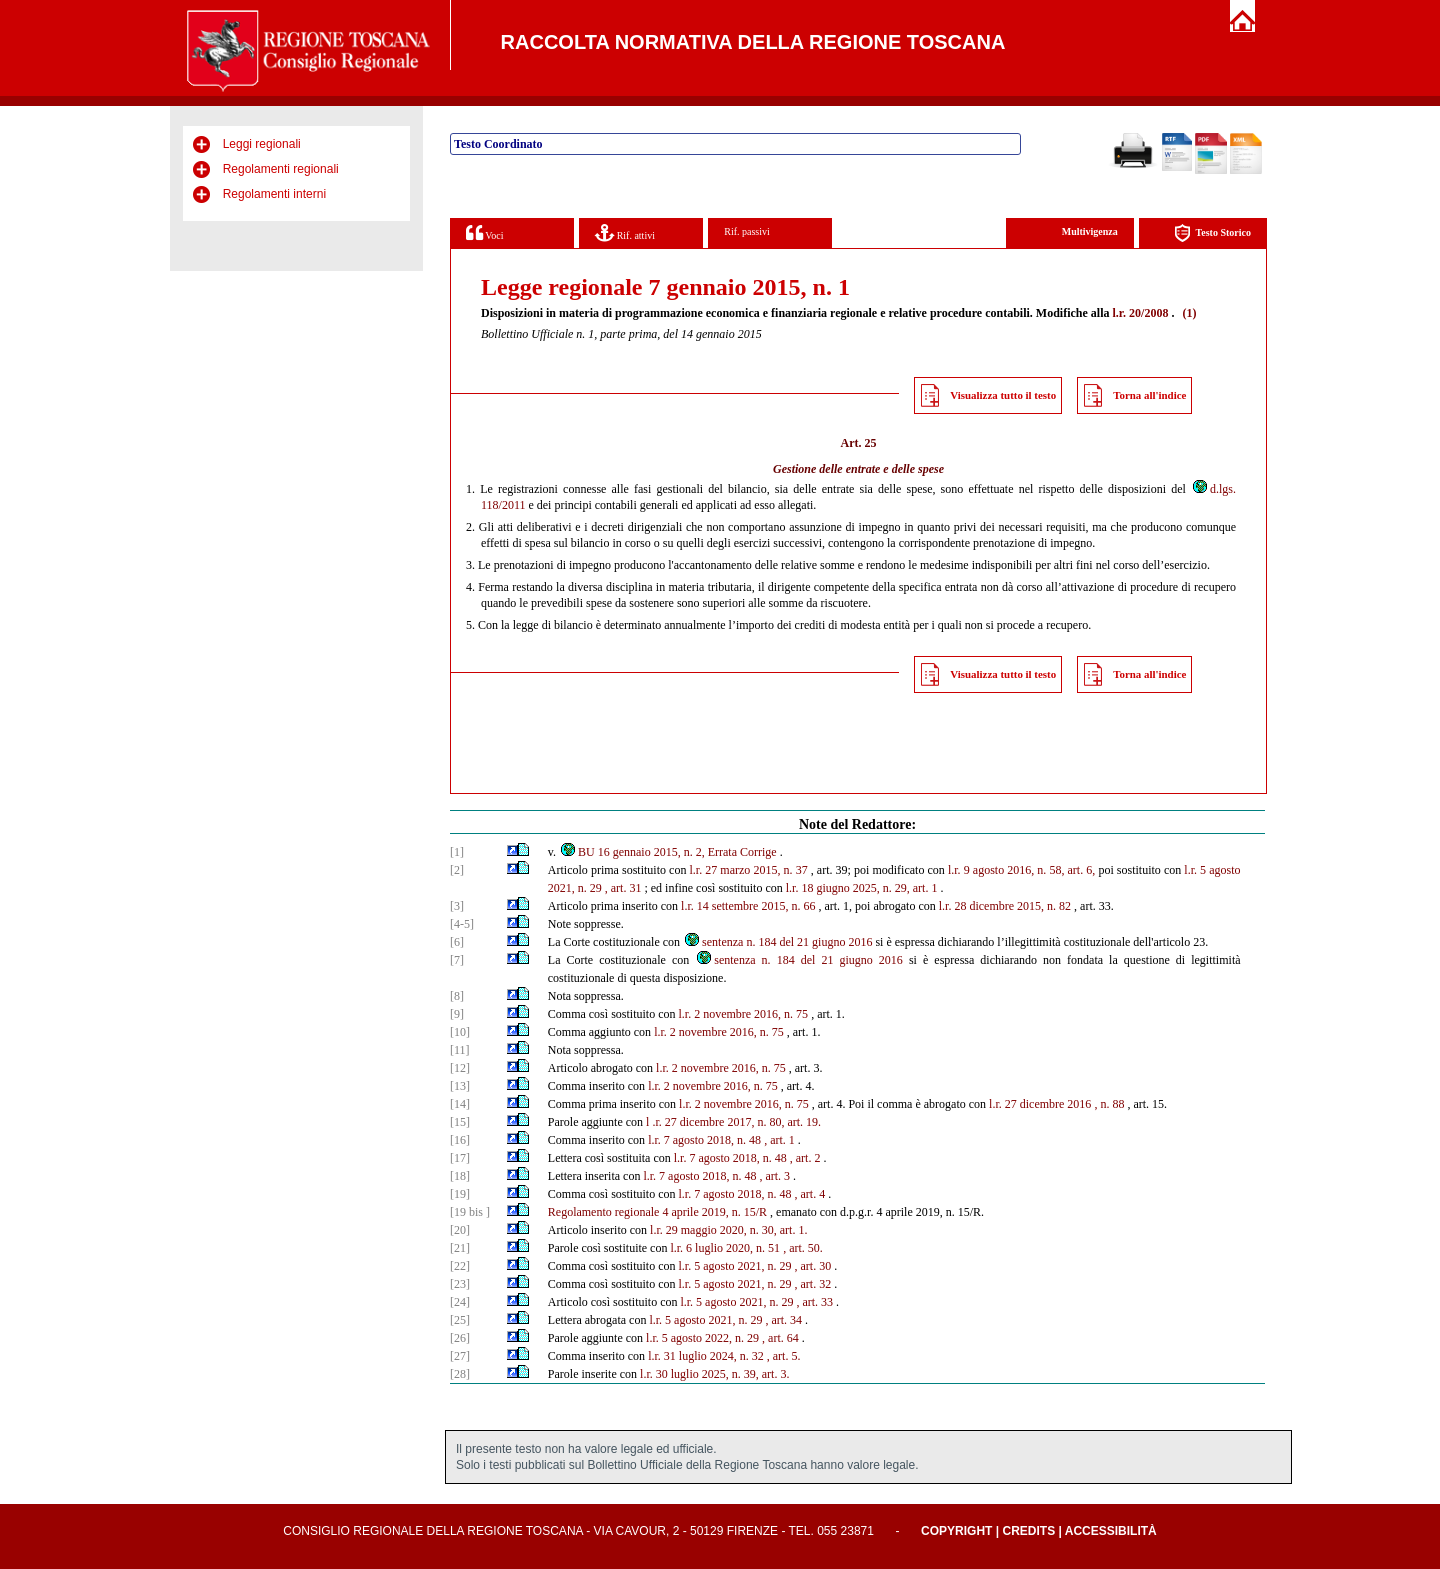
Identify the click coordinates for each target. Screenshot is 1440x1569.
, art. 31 (623, 888)
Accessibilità (1111, 1531)
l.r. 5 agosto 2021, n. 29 (734, 1266)
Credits (1028, 1531)
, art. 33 (814, 1302)
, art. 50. (803, 1248)
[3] (457, 906)
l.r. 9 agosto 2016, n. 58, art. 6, (1021, 870)
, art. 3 (774, 1176)
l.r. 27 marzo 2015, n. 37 (749, 870)
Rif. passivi (747, 231)
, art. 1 (779, 1140)
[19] (460, 1194)
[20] (460, 1230)
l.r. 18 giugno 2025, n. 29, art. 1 (862, 888)
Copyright (956, 1531)
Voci (484, 232)
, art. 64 (780, 1338)
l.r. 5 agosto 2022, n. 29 (702, 1338)
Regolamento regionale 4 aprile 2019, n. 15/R (657, 1212)
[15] (460, 1122)
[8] (457, 996)
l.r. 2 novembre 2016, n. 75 (743, 1014)
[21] (460, 1248)
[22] (460, 1266)
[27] (460, 1356)
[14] (460, 1104)
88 (1118, 1104)
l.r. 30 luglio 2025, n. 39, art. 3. (714, 1374)
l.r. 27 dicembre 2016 (1040, 1104)
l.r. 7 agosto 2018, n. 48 (704, 1140)
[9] (457, 1014)
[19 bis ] (470, 1212)
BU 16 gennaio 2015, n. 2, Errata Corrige (668, 852)
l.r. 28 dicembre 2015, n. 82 (1005, 906)
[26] (460, 1338)
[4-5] (462, 924)
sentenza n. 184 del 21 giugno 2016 (777, 942)
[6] (457, 942)
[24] (460, 1302)
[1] (457, 852)
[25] (460, 1320)
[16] (460, 1140)
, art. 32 (812, 1284)
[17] (460, 1158)
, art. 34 (783, 1320)
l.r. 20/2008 (1140, 313)
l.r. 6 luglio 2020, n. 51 (725, 1248)
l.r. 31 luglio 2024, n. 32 (706, 1356)
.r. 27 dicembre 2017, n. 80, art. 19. (736, 1122)
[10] (460, 1032)
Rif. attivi (625, 232)
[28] (460, 1374)
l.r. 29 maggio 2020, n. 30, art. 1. (728, 1230)
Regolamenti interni (274, 194)
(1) (1189, 313)
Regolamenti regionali (281, 169)
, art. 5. (784, 1356)
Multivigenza (1090, 231)
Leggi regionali (262, 144)
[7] (457, 960)
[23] (460, 1284)
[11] (460, 1050)
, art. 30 (812, 1266)
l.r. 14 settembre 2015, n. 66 (748, 906)
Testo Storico (1212, 233)
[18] (460, 1176)
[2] (457, 870)
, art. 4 (809, 1194)
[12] (460, 1068)
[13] (460, 1086)
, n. (1101, 1104)
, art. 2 (805, 1158)
